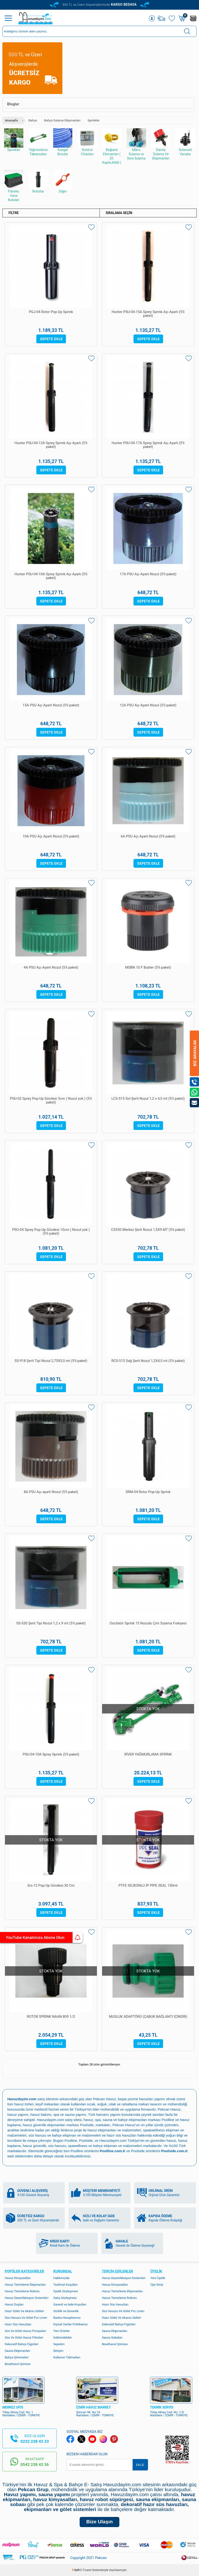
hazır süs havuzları (121, 2135)
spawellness (77, 2146)
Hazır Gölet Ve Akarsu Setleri (24, 2311)
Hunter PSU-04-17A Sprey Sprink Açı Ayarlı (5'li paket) (148, 445)
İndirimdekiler (62, 2337)
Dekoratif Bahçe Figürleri (21, 2344)
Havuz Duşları (14, 2304)
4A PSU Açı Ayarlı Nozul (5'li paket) (51, 968)
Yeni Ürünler (61, 2331)
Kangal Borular (63, 142)
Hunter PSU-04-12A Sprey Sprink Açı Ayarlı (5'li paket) (50, 445)
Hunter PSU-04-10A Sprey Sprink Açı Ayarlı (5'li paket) (50, 576)
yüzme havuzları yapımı (146, 2099)
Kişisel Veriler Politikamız (70, 2324)
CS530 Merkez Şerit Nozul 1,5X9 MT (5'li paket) (148, 1230)
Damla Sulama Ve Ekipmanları (161, 144)
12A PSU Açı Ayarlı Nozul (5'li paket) (148, 705)
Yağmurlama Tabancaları (38, 142)
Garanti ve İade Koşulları (70, 2304)
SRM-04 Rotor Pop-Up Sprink (147, 1492)
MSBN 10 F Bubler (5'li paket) (148, 968)
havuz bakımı (41, 2114)
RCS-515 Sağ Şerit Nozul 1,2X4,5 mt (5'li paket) (148, 1361)
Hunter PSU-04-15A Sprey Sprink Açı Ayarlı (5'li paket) (148, 314)
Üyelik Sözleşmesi (65, 2291)
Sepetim (59, 2344)
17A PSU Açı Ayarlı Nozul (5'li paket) (148, 574)
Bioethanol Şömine (17, 2364)
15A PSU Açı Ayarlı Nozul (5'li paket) (51, 705)
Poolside (87, 2125)
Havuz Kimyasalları (18, 2278)
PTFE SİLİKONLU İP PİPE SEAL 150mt (147, 1886)
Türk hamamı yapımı (104, 2114)
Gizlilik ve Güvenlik (65, 2311)
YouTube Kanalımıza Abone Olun (44, 1937)
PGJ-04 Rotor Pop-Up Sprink (51, 312)
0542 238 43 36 (35, 2464)
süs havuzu (57, 2146)
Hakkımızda (61, 2278)
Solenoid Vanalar (185, 142)
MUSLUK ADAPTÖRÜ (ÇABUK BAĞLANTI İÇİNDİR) (148, 2017)
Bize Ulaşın (99, 2521)
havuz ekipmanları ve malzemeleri (114, 2130)
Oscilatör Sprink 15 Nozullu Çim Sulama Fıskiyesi (148, 1623)
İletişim (58, 2351)
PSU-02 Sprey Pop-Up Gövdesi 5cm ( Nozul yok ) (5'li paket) (51, 1100)
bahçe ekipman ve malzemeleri (117, 2146)
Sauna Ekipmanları (17, 2351)
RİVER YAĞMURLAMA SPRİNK (148, 1754)
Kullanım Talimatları (66, 2357)
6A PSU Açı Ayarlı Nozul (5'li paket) (148, 836)
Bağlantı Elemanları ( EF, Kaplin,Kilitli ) (111, 146)
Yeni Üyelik (158, 2278)
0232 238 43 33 (35, 2441)
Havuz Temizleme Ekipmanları (25, 2284)
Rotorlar (38, 181)
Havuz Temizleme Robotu (22, 2291)
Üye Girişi (157, 2284)
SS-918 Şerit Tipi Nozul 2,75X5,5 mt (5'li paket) (51, 1361)
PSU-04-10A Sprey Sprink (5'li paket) (51, 1754)
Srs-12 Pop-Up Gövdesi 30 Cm (51, 1886)
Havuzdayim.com (50, 2120)
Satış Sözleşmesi (65, 2298)
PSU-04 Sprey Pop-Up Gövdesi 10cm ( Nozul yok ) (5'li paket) (51, 1232)
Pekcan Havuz (104, 2099)
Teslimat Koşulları (65, 2284)
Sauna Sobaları (112, 2337)
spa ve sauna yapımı (69, 2114)
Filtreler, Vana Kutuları (13, 186)
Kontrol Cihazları (87, 142)
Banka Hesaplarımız (67, 2317)
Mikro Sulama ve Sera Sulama (136, 144)
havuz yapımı (17, 2114)
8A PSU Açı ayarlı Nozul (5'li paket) (51, 1492)
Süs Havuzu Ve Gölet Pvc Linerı (26, 2317)
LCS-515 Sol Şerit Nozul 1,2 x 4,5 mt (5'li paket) (148, 1099)
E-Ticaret (85, 2570)
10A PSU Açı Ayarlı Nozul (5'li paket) (51, 836)
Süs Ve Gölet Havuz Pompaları (25, 2331)
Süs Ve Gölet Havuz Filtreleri (24, 2337)
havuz (171, 2140)
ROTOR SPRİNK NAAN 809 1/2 (51, 2017)
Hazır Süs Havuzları (18, 2324)
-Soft (76, 2570)
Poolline (168, 2120)
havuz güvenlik (34, 2146)
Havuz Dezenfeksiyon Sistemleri (26, 2298)
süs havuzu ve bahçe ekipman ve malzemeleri (64, 2135)
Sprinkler (13, 140)
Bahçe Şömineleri (17, 2357)
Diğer (63, 181)
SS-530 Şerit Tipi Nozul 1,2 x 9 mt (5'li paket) (51, 1623)
